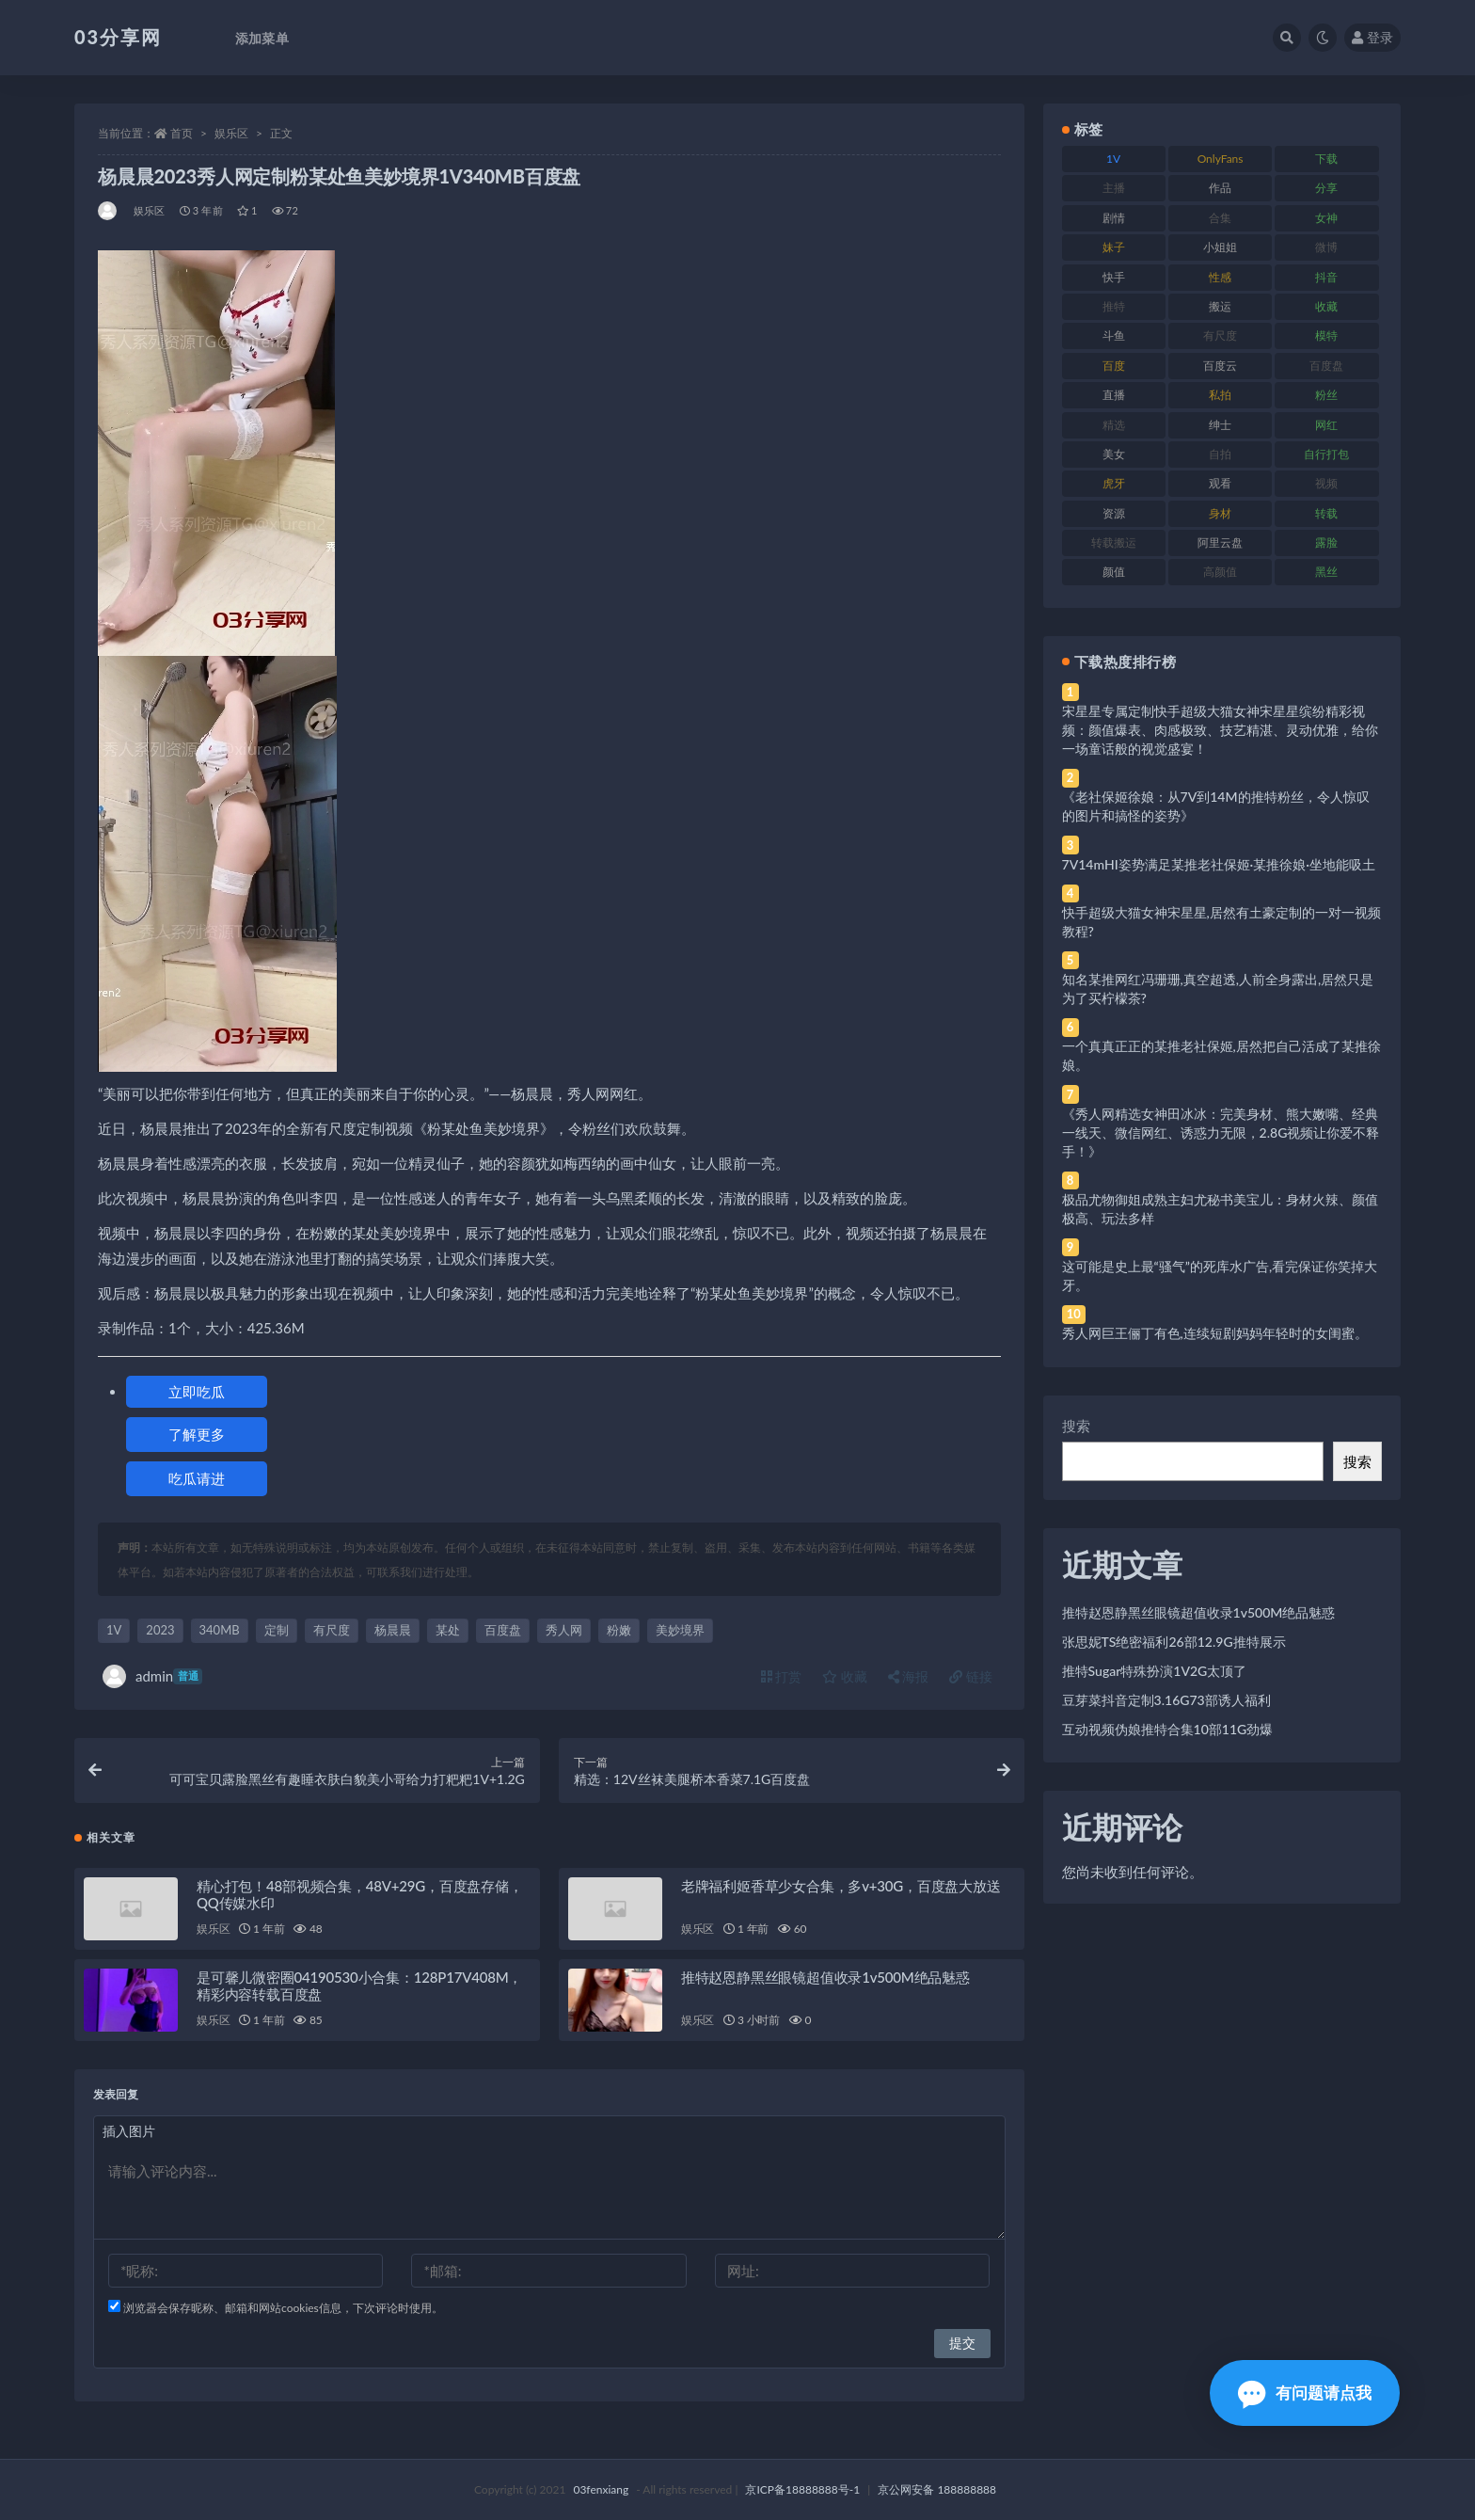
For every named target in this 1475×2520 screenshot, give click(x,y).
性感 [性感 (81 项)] (1220, 277)
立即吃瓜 (196, 1391)
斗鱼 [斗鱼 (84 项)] (1113, 335)
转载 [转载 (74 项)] (1326, 513)
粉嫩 (619, 1629)
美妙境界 (680, 1629)
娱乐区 (231, 133)
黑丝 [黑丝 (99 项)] (1326, 572)
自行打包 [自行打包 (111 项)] (1326, 454)
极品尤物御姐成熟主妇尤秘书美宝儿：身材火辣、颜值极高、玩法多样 (1220, 1208)
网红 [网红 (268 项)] (1326, 425)
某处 (448, 1629)
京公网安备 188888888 (937, 2489)
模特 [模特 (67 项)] (1326, 335)
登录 (1372, 37)
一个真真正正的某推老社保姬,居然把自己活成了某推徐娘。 (1221, 1055)
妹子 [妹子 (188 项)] (1113, 247)
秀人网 (564, 1629)
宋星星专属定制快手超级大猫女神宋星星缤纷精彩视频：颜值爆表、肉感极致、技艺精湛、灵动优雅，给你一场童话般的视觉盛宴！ (1220, 730)
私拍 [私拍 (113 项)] (1220, 395)
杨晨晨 (392, 1629)
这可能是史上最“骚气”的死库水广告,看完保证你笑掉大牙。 (1220, 1275)
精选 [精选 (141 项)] (1113, 425)
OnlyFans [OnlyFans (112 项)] (1220, 159)
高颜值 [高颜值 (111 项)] (1220, 572)
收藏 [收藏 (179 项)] (1326, 306)
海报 (908, 1676)
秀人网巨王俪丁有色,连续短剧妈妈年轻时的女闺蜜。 (1215, 1333)
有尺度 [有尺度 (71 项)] (1220, 335)
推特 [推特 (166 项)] (1113, 306)
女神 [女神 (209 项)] (1326, 218)
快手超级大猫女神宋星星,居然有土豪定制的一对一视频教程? (1221, 921)
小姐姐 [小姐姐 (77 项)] (1220, 247)
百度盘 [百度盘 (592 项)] (1326, 366)
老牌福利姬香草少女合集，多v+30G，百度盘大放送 (841, 1885)
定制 (276, 1629)
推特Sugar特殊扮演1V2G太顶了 (1154, 1671)
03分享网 (118, 36)
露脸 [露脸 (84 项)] (1326, 542)
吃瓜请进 (196, 1478)
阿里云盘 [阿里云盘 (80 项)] (1220, 542)
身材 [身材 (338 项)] (1220, 513)
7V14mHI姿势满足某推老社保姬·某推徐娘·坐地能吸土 (1218, 864)
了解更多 (196, 1434)
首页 (181, 133)
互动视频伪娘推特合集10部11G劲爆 (1168, 1729)
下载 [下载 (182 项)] (1326, 159)
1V (113, 1629)
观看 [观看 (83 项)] (1220, 483)
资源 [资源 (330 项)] (1113, 513)
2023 (160, 1629)
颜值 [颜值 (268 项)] (1113, 572)
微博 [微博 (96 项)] (1326, 247)
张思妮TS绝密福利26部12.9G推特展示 (1174, 1642)
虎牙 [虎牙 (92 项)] (1113, 483)
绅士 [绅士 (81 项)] (1220, 425)
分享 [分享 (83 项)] (1326, 188)
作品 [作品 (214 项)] (1220, 188)
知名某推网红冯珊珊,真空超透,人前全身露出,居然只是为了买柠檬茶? (1218, 988)
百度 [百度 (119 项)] (1113, 366)
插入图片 (129, 2131)
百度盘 (502, 1629)
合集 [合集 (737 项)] (1220, 218)
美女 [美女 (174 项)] (1113, 454)
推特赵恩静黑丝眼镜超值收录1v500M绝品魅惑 (825, 1977)
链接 (970, 1676)
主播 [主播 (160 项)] (1113, 188)
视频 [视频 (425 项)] (1326, 483)
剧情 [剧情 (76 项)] (1113, 218)
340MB (219, 1629)
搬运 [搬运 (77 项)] (1220, 306)
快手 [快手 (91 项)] (1113, 277)
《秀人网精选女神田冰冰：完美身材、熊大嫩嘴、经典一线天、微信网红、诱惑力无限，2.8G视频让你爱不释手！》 (1221, 1132)
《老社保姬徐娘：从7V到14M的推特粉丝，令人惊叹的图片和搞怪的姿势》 (1216, 806)
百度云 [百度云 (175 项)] (1220, 366)
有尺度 (331, 1629)
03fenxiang (600, 2489)
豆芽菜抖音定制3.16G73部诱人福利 (1166, 1700)
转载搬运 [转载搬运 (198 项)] (1113, 542)
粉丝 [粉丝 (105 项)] (1326, 395)
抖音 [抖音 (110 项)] (1326, 277)
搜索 (1076, 1425)
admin (152, 1676)
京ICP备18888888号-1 (802, 2489)
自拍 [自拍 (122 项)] (1220, 454)
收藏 (844, 1676)
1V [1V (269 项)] (1113, 159)
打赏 (781, 1676)
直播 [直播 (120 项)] (1113, 395)
